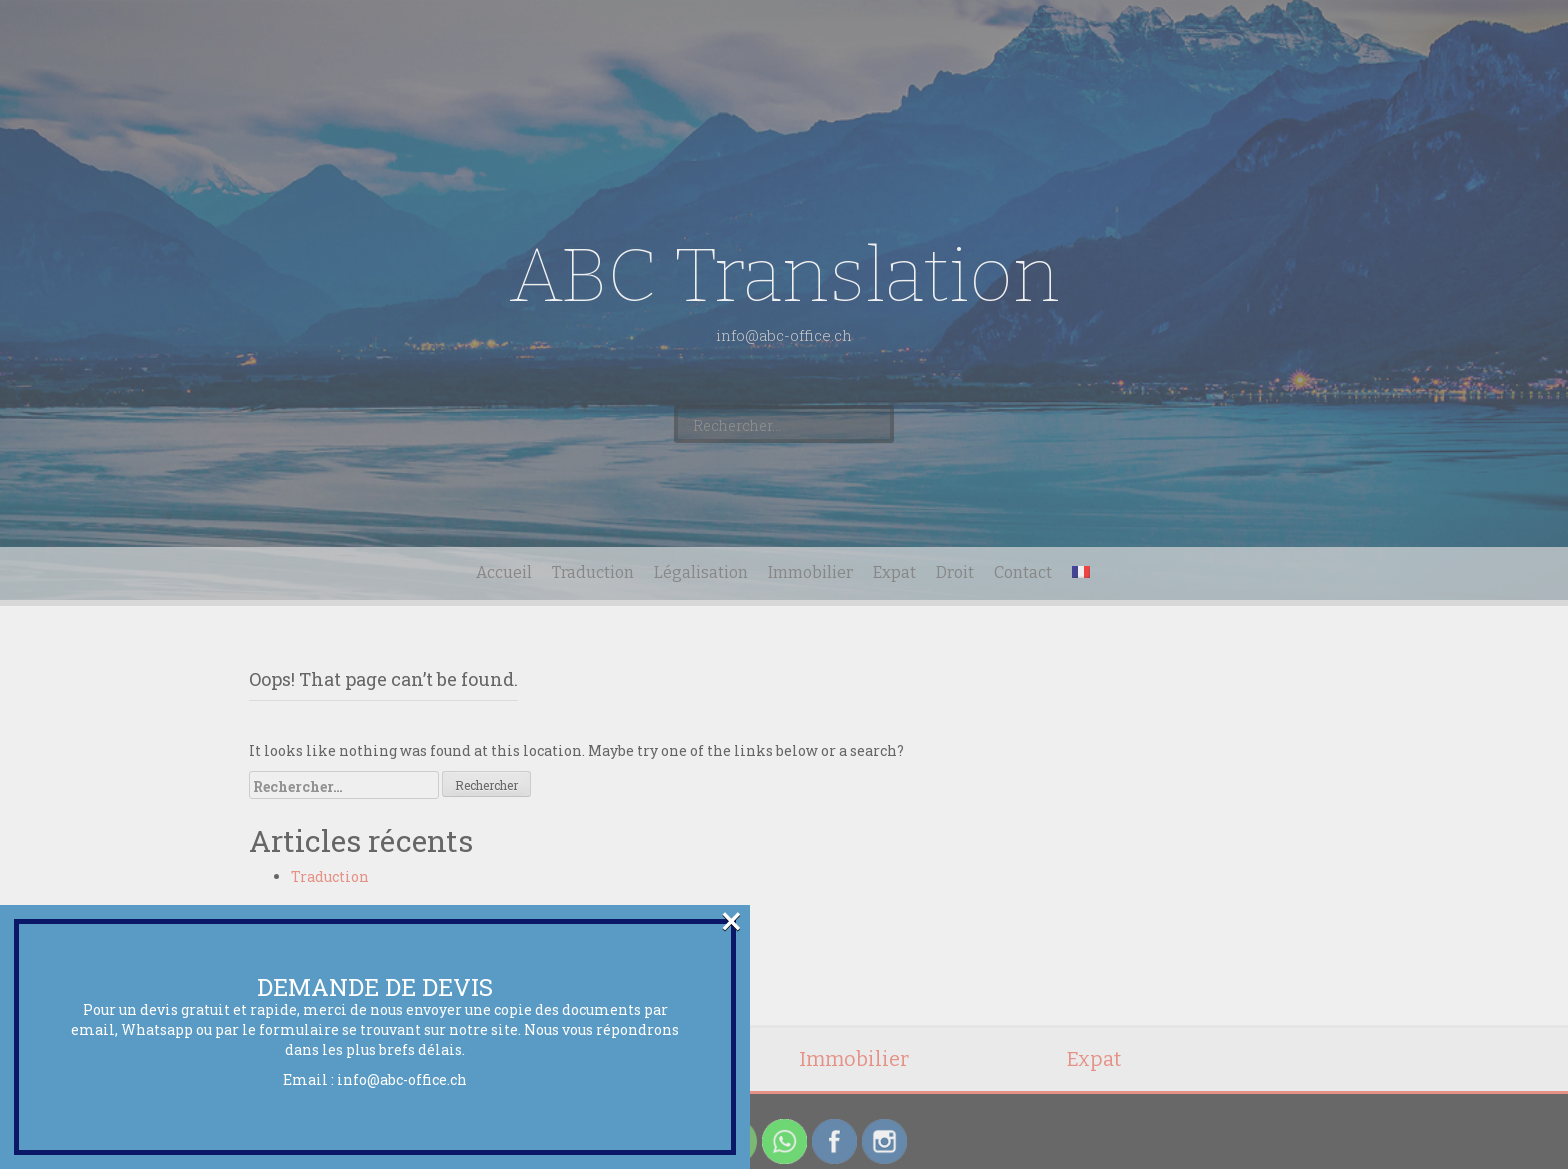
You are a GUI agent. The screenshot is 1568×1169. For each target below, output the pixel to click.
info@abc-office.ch (402, 1079)
